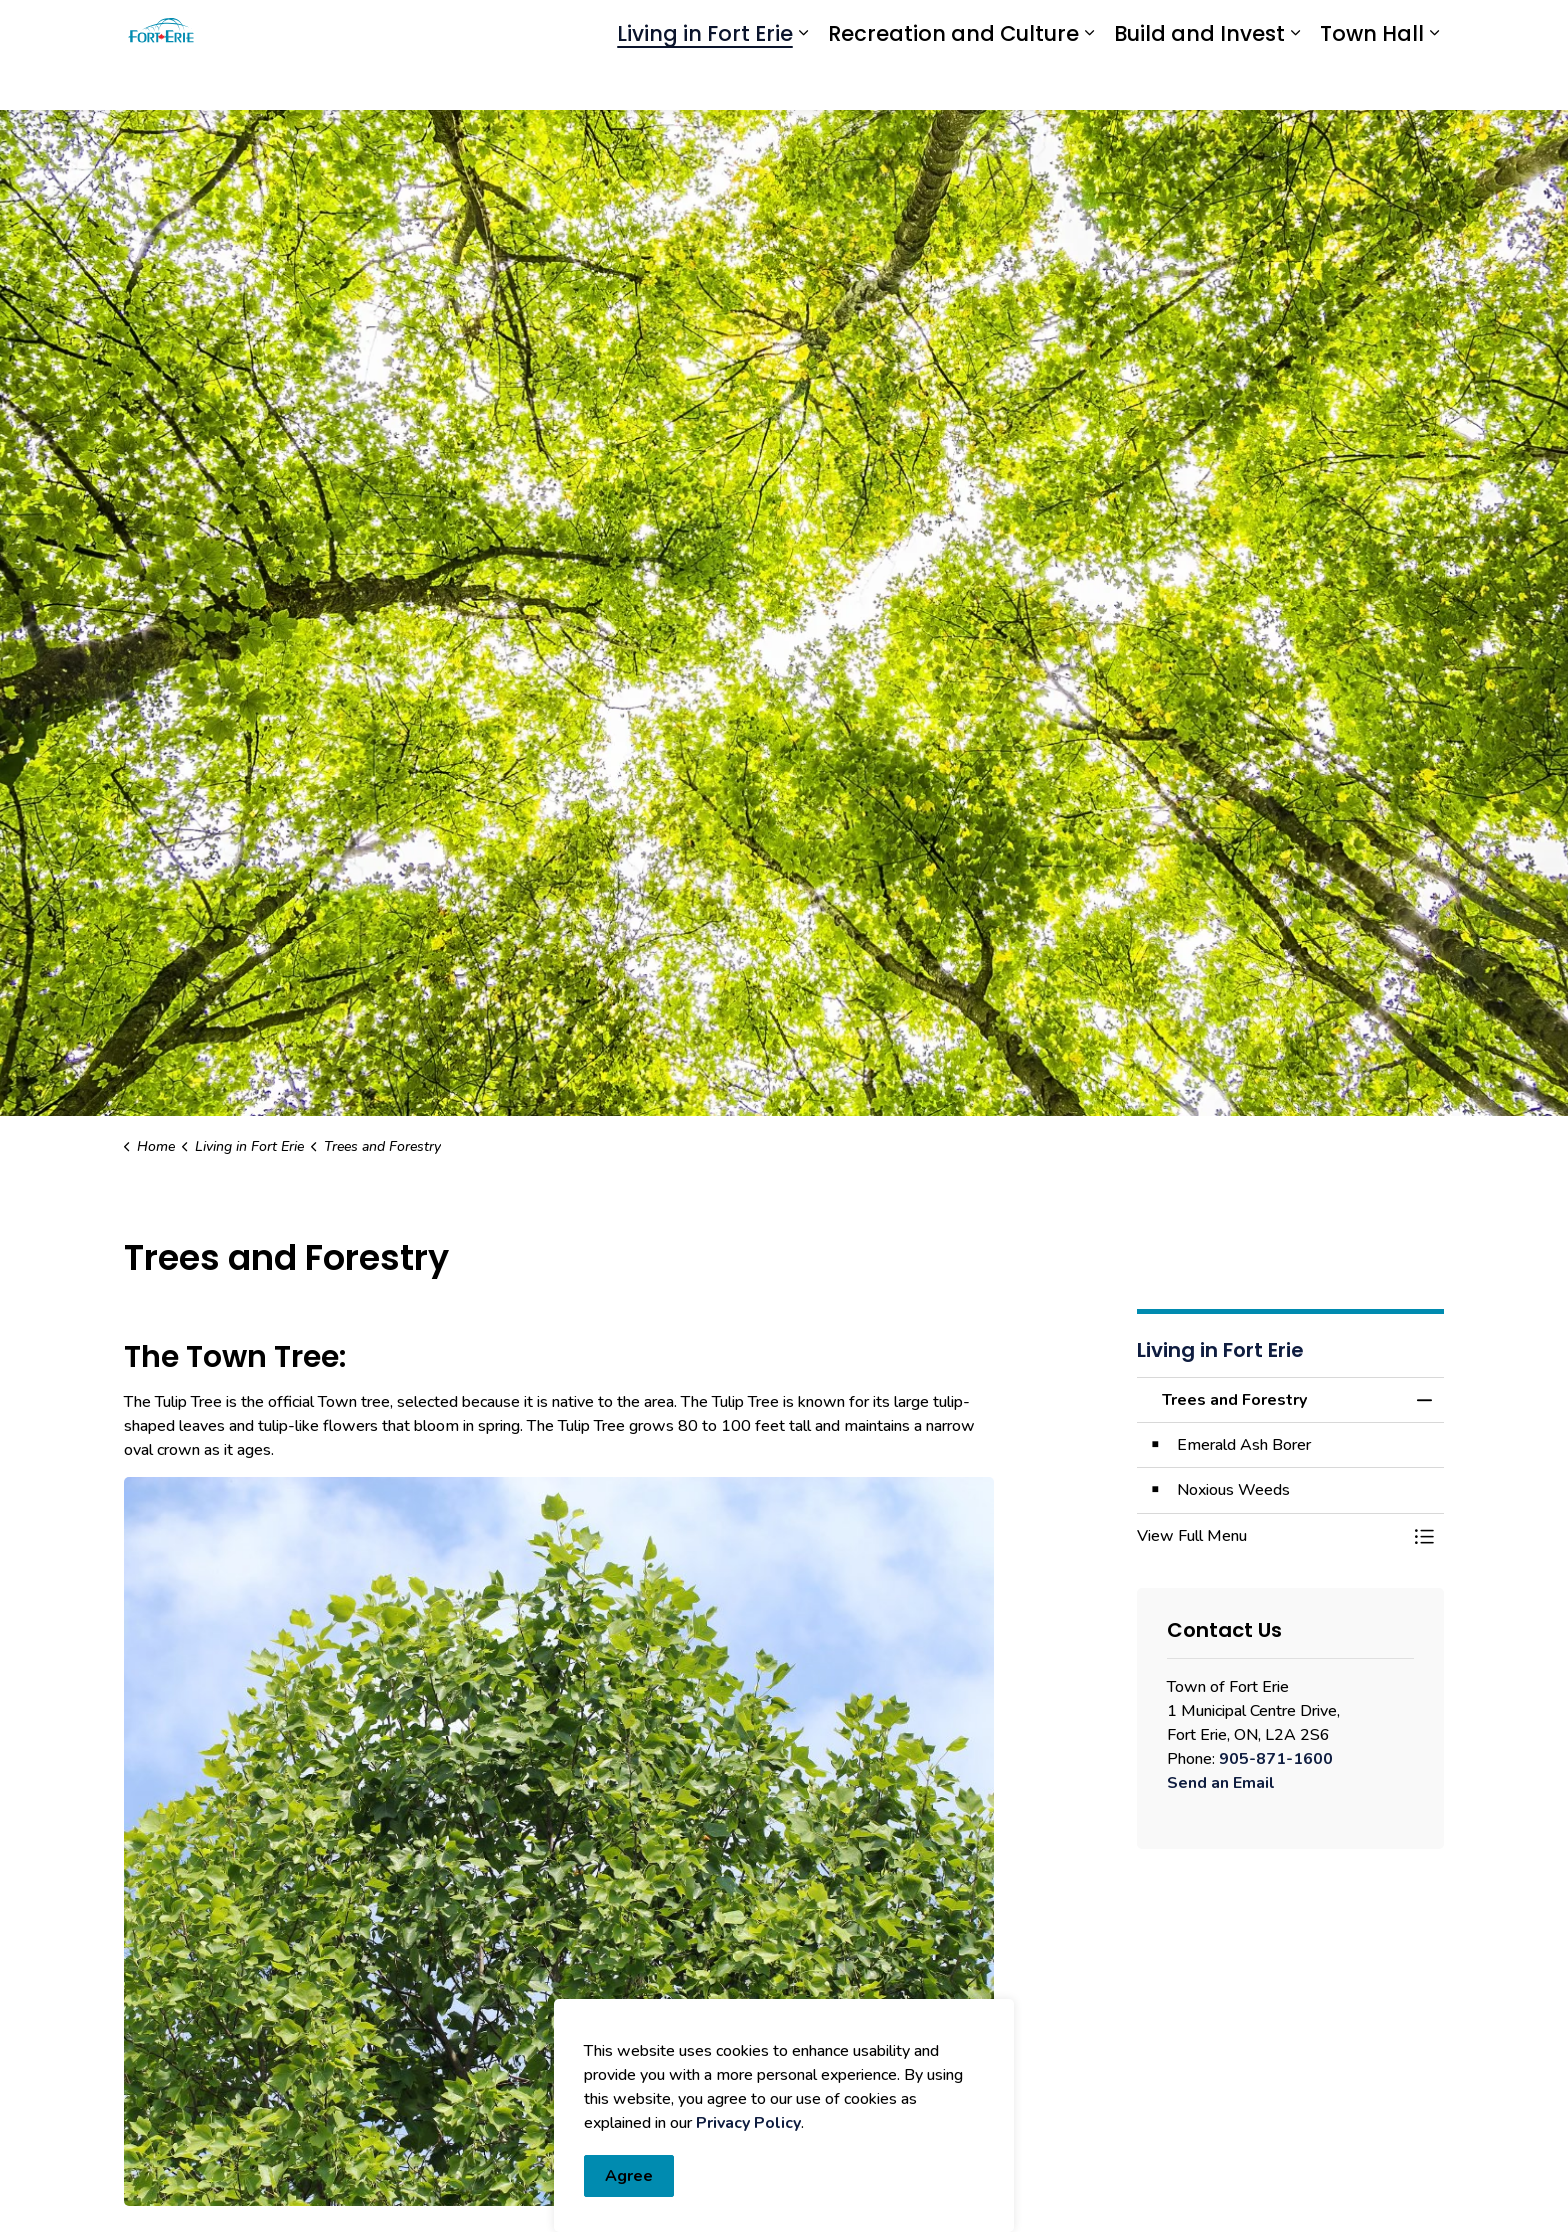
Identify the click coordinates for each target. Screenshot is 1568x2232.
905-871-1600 (1276, 1759)
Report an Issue (1023, 28)
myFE (831, 27)
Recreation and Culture (953, 82)
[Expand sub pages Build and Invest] (1295, 82)
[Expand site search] (1424, 27)
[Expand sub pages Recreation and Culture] (1089, 82)
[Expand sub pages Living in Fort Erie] (803, 82)
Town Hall (1372, 82)
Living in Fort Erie (705, 82)
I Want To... (1325, 28)
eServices (764, 27)
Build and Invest (1199, 82)
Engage (891, 27)
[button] (1271, 1536)
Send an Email (1221, 1783)
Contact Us (1188, 28)
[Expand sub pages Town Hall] (1434, 82)
